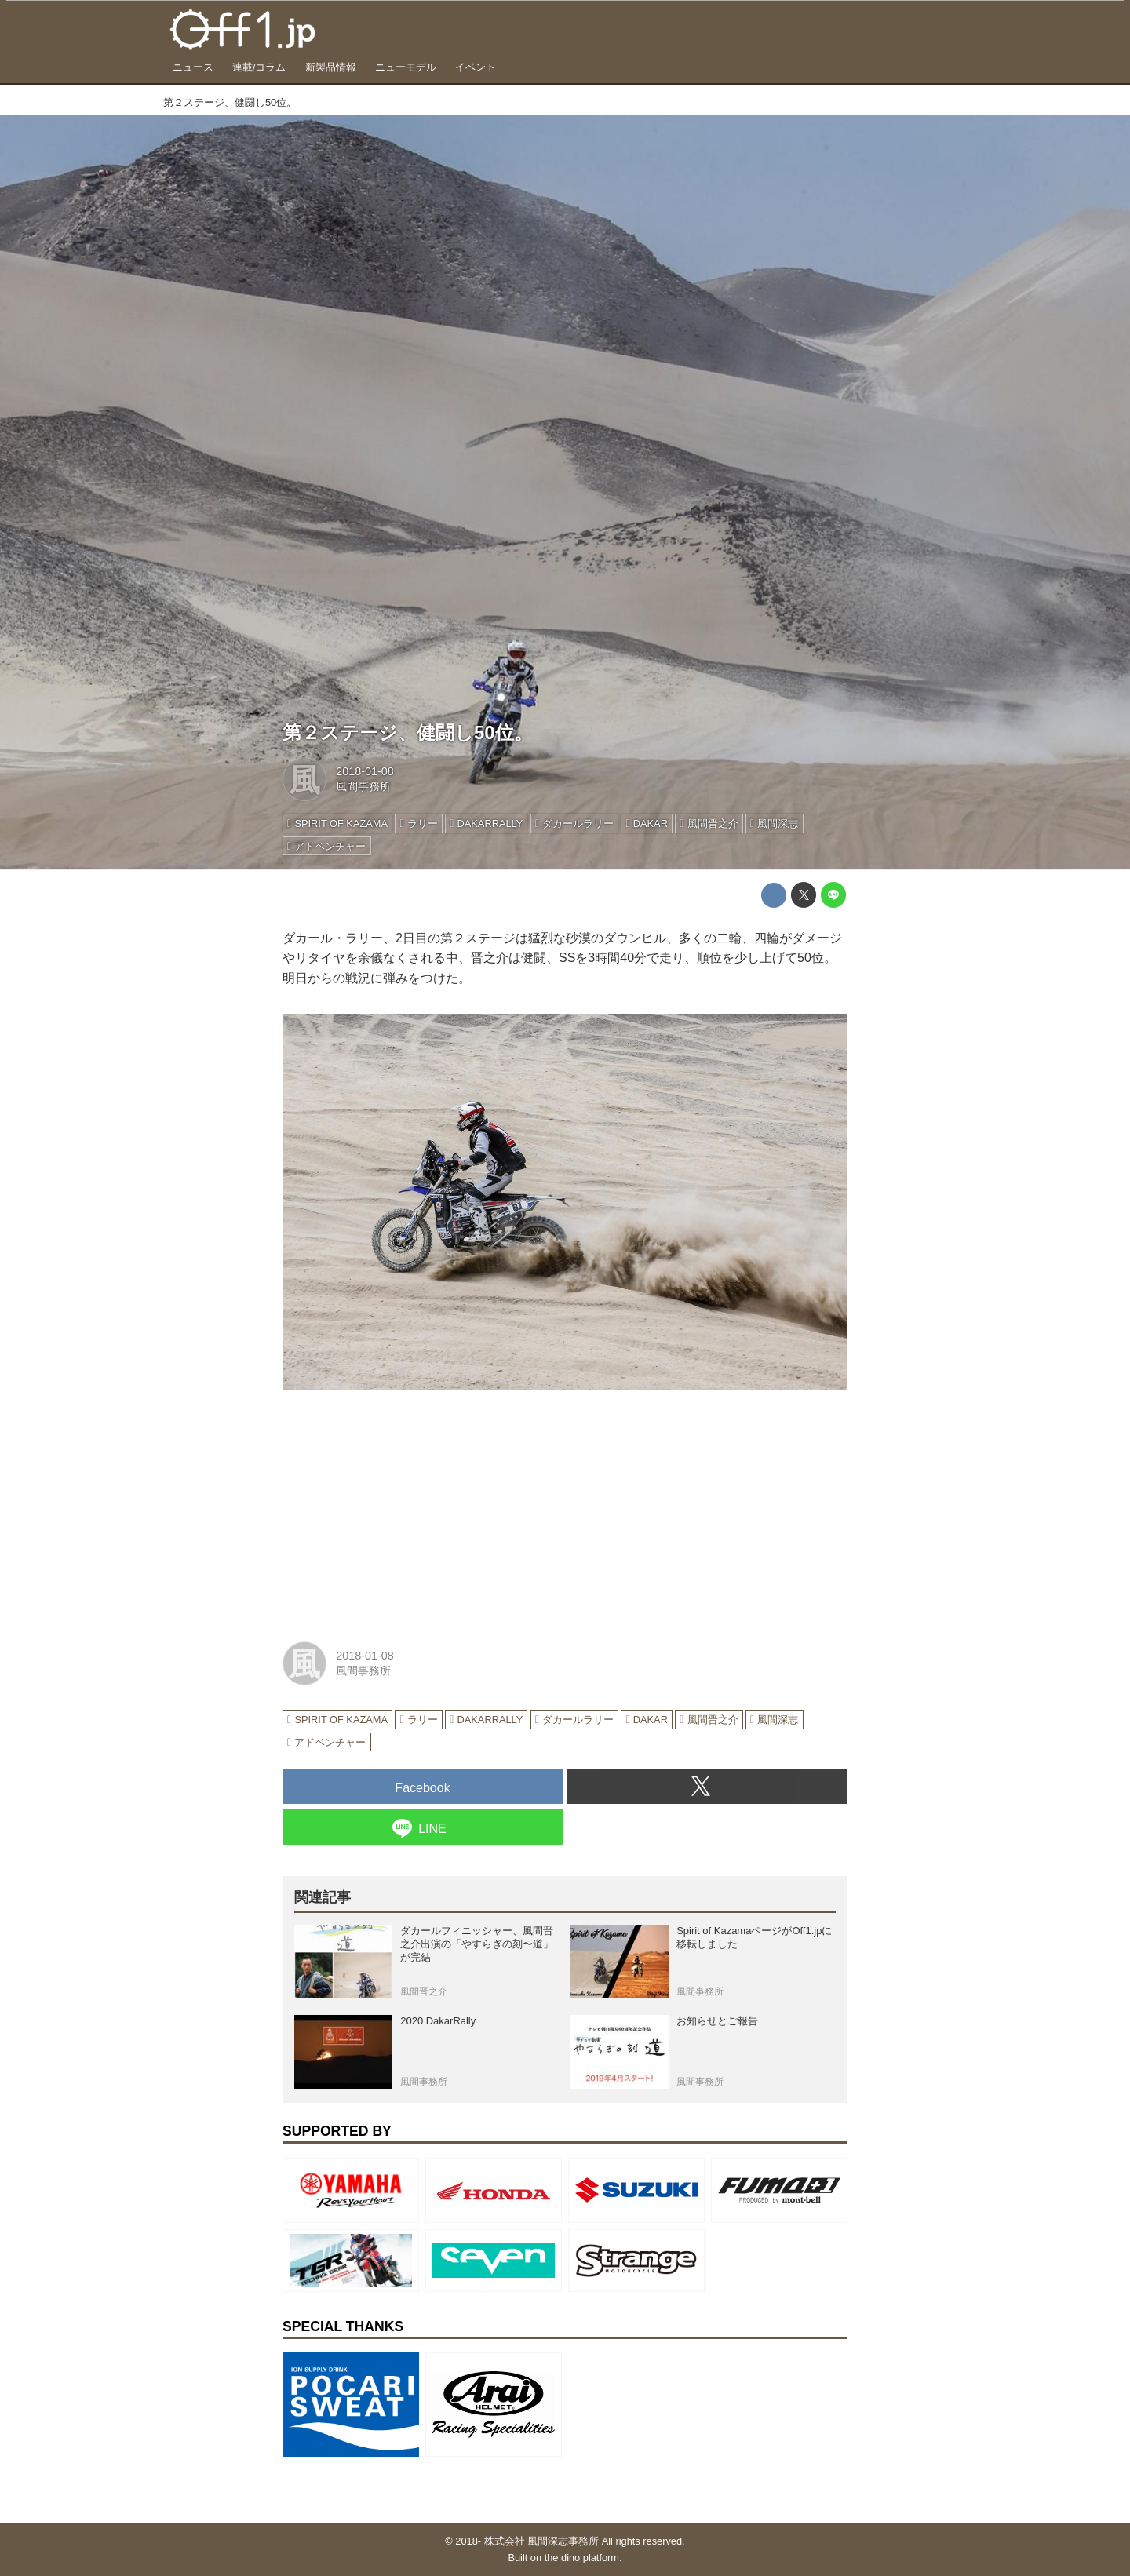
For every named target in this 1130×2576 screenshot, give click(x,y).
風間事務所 (363, 786)
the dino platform (582, 2557)
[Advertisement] (400, 1514)
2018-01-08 (365, 771)
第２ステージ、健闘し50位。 (407, 732)
